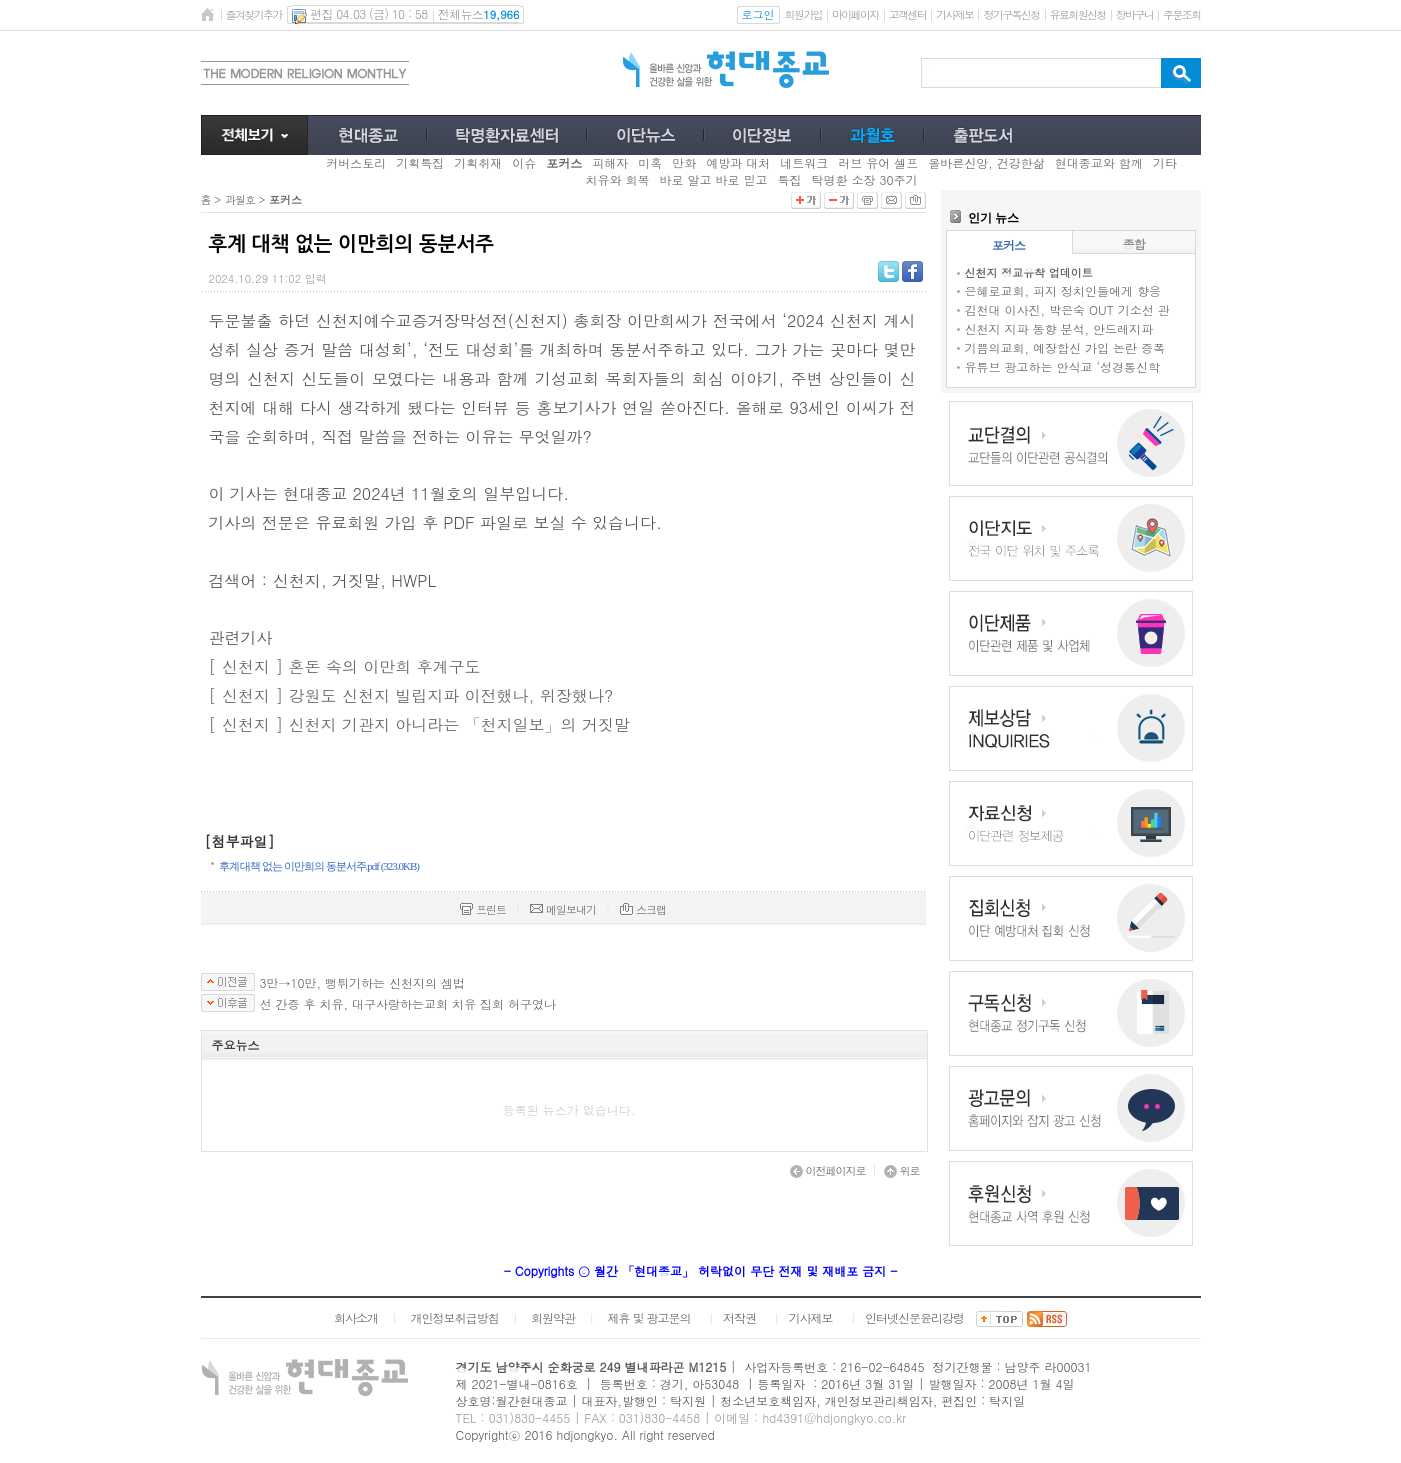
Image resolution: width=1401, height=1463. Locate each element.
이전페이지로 (828, 1170)
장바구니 (1134, 14)
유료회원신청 (1078, 14)
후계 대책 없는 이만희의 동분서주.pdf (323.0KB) (319, 866)
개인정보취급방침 (454, 1317)
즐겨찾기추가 (254, 14)
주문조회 (1181, 14)
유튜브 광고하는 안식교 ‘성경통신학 (1063, 366)
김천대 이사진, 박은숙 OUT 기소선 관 (1067, 309)
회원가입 (803, 14)
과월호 (240, 199)
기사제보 (954, 14)
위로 (902, 1170)
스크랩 (643, 909)
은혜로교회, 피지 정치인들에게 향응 (1063, 290)
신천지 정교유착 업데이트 (1029, 272)
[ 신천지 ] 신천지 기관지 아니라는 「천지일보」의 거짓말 (419, 724)
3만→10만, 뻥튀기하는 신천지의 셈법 (363, 983)
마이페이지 (855, 14)
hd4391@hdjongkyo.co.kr (834, 1417)
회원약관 (553, 1317)
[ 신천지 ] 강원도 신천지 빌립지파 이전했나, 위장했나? (411, 695)
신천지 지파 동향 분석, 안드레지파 (1059, 328)
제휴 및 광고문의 (648, 1317)
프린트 (483, 909)
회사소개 (356, 1317)
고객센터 (907, 14)
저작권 (739, 1317)
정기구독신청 (1011, 14)
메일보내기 (563, 909)
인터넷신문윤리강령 (914, 1317)
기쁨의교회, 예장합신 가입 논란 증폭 (1065, 347)
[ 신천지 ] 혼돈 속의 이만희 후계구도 (345, 666)
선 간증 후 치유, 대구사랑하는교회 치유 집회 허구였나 (408, 1004)
